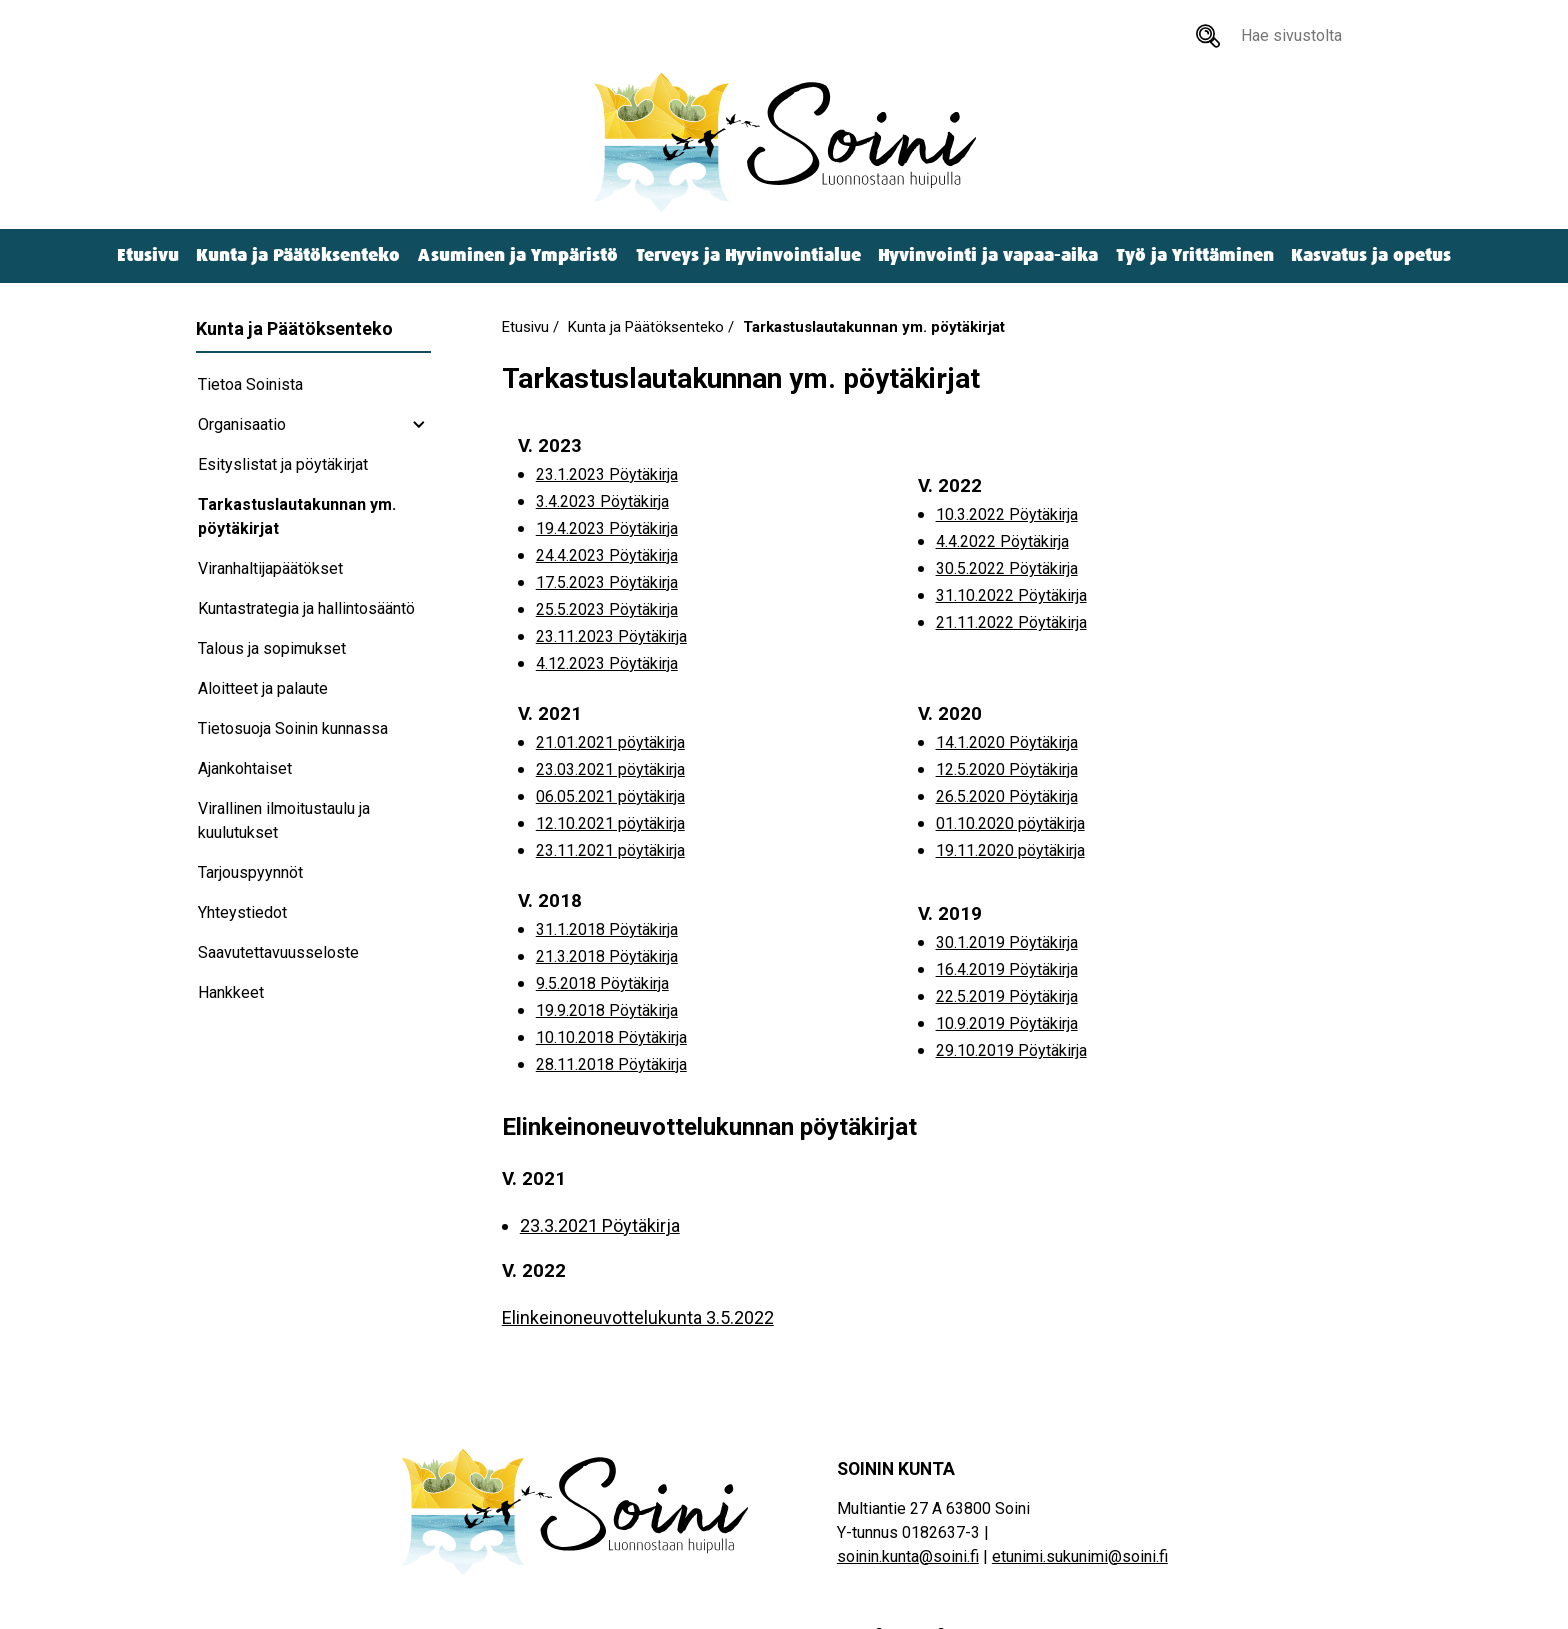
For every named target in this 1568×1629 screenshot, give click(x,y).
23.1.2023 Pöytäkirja (607, 474)
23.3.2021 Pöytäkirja (600, 1225)
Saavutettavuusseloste (278, 952)
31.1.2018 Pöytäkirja (607, 929)
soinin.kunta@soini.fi (908, 1556)
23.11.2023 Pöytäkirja (611, 636)
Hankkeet (231, 992)
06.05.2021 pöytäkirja (610, 796)
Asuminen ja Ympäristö (518, 255)
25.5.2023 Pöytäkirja (607, 609)
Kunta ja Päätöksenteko (298, 255)
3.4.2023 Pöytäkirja (602, 501)
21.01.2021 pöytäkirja (610, 742)
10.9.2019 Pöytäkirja (1007, 1023)
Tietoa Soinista (250, 384)
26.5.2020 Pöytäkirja (1007, 796)
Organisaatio (242, 424)
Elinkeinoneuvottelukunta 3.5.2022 (638, 1317)
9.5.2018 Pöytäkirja (602, 983)
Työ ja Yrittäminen (1195, 255)
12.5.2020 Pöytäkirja (1007, 769)
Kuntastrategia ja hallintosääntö (306, 608)
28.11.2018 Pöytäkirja (611, 1064)
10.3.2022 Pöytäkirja (1007, 514)
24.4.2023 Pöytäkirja (607, 555)
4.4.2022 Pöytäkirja (1002, 541)
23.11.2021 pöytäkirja (610, 850)
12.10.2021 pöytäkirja (610, 823)
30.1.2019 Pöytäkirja (1007, 942)
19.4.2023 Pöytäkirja (607, 528)
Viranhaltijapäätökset (270, 568)
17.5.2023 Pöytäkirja (607, 582)
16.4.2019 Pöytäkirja (1007, 969)
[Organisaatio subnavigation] (419, 425)
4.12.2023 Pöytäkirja (607, 663)
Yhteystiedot (242, 912)
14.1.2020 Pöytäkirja (1007, 742)
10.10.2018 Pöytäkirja (611, 1037)
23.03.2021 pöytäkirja (610, 769)
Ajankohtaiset (245, 768)
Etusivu (148, 255)
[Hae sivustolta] (1208, 36)
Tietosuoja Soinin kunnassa (293, 728)
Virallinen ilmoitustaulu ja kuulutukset (284, 820)
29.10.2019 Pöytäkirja (1011, 1050)
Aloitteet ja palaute (263, 688)
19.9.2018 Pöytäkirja (607, 1010)
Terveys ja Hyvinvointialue (748, 255)
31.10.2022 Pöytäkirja (1011, 595)
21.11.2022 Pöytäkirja (1011, 622)
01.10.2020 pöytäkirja (1010, 823)
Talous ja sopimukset (272, 648)
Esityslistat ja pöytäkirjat (283, 464)
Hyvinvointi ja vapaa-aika (988, 255)
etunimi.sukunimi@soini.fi (1080, 1556)
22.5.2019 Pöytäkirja (1007, 996)
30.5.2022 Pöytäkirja (1007, 568)
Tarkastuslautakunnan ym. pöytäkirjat (297, 516)
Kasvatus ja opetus (1371, 255)
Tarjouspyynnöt (250, 872)
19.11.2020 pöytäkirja (1010, 850)
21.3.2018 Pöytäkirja (607, 956)
